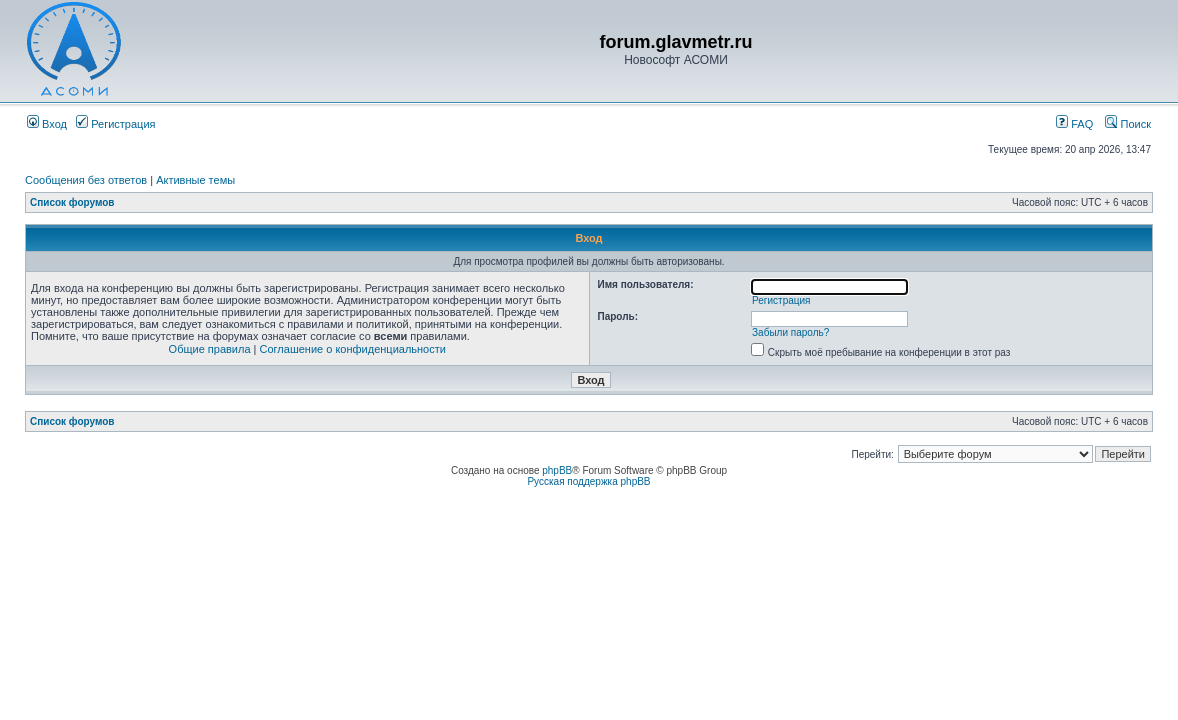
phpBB (557, 470)
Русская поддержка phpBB (588, 481)
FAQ (1074, 124)
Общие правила (210, 349)
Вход (47, 124)
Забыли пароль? (790, 332)
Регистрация (115, 124)
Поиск (1128, 124)
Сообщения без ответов (86, 180)
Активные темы (195, 180)
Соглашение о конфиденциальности (353, 349)
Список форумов (72, 202)
